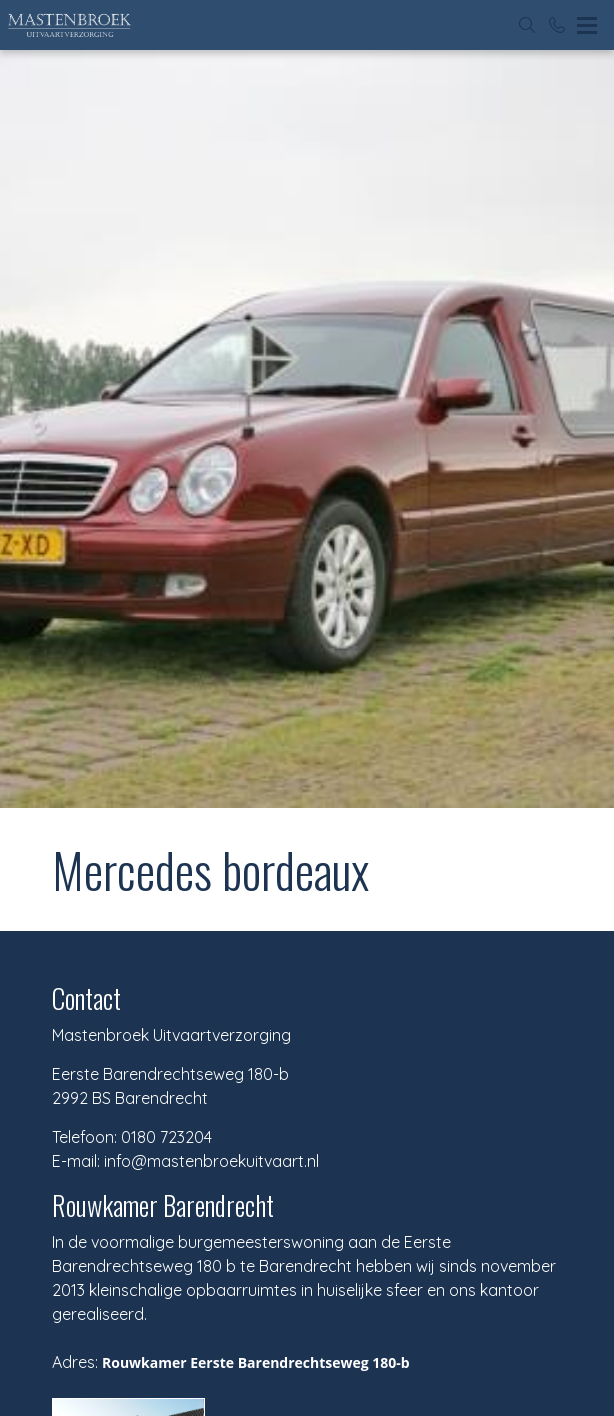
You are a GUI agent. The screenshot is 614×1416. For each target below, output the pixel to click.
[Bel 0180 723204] (557, 25)
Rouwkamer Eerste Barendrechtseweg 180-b (256, 1362)
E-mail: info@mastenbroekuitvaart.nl (185, 1161)
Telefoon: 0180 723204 (132, 1137)
